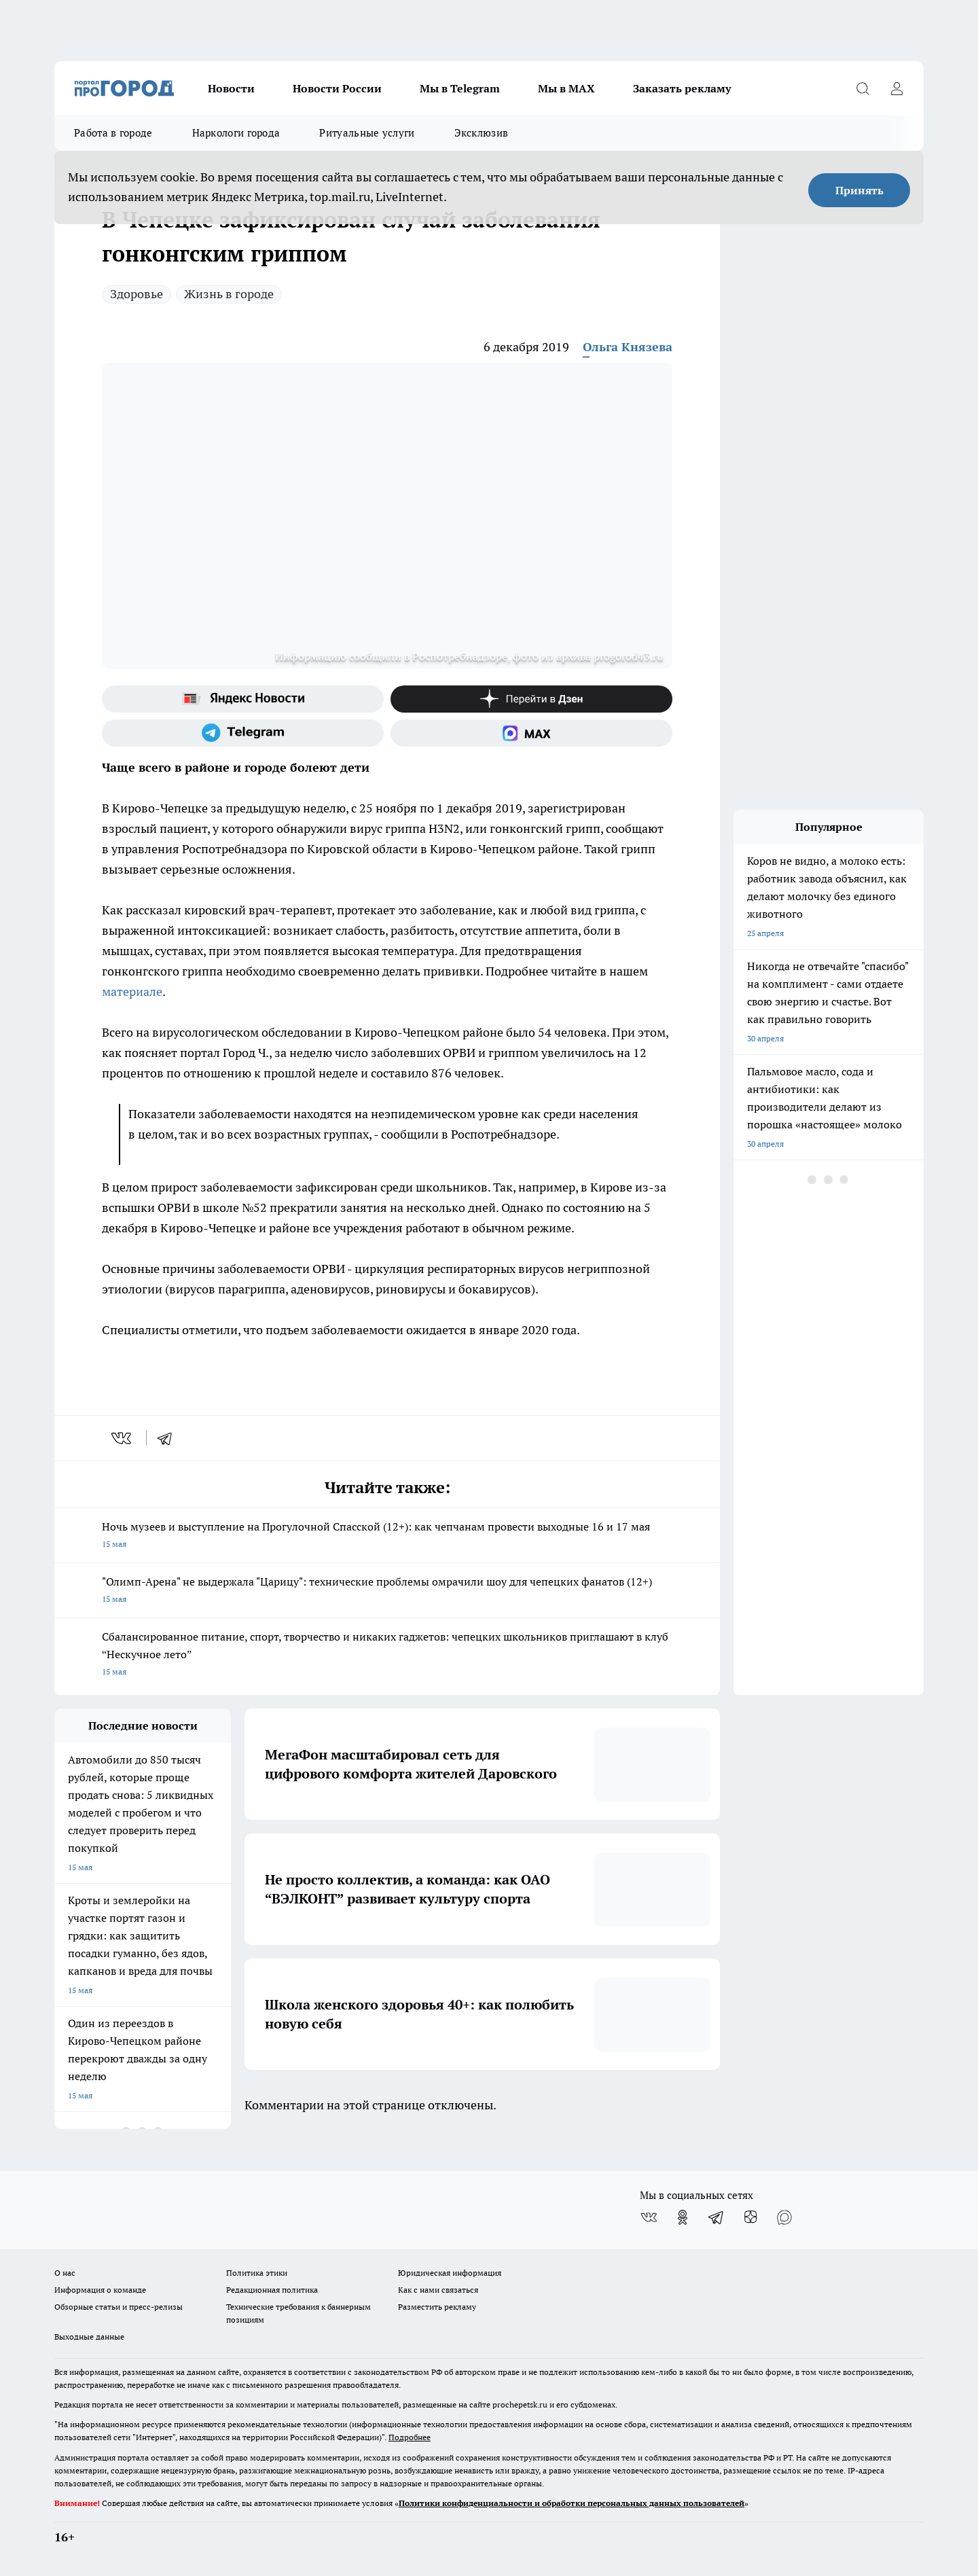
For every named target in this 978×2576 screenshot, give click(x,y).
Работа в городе (113, 132)
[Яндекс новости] (243, 699)
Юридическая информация (449, 2273)
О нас (64, 2273)
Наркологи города (236, 132)
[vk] (122, 1438)
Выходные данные (89, 2336)
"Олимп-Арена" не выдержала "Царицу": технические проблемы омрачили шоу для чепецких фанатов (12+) (387, 1591)
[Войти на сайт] (896, 88)
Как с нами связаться (438, 2290)
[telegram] (169, 1438)
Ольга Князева (627, 347)
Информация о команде (100, 2290)
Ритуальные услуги (366, 132)
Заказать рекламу (682, 88)
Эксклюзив (481, 132)
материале (132, 991)
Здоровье (136, 294)
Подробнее (409, 2437)
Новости (231, 88)
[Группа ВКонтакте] (649, 2217)
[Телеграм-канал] (243, 733)
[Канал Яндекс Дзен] (531, 699)
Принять (859, 190)
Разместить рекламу (437, 2307)
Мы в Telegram (460, 88)
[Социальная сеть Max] (531, 733)
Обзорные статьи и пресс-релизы (118, 2307)
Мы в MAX (566, 88)
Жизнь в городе (229, 294)
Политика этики (256, 2273)
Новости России (337, 88)
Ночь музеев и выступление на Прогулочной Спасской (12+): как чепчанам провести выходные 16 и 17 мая (387, 1536)
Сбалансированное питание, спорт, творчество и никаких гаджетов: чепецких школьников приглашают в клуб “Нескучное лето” (387, 1655)
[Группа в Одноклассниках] (683, 2217)
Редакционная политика (272, 2290)
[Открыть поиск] (862, 88)
